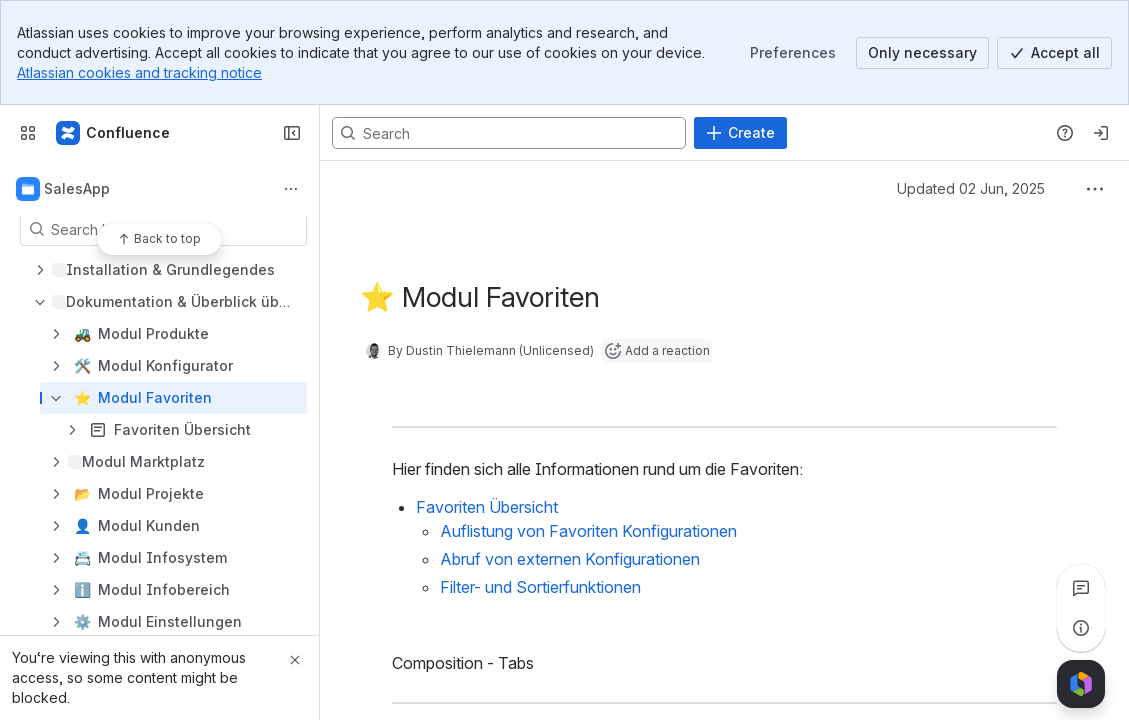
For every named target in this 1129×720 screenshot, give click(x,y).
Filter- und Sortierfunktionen (540, 587)
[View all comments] (1081, 588)
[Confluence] (114, 133)
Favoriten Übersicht (487, 507)
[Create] (740, 133)
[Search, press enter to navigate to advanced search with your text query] (509, 133)
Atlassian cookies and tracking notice (139, 72)
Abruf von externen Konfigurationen (570, 559)
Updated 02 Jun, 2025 (971, 188)
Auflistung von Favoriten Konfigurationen (588, 531)
